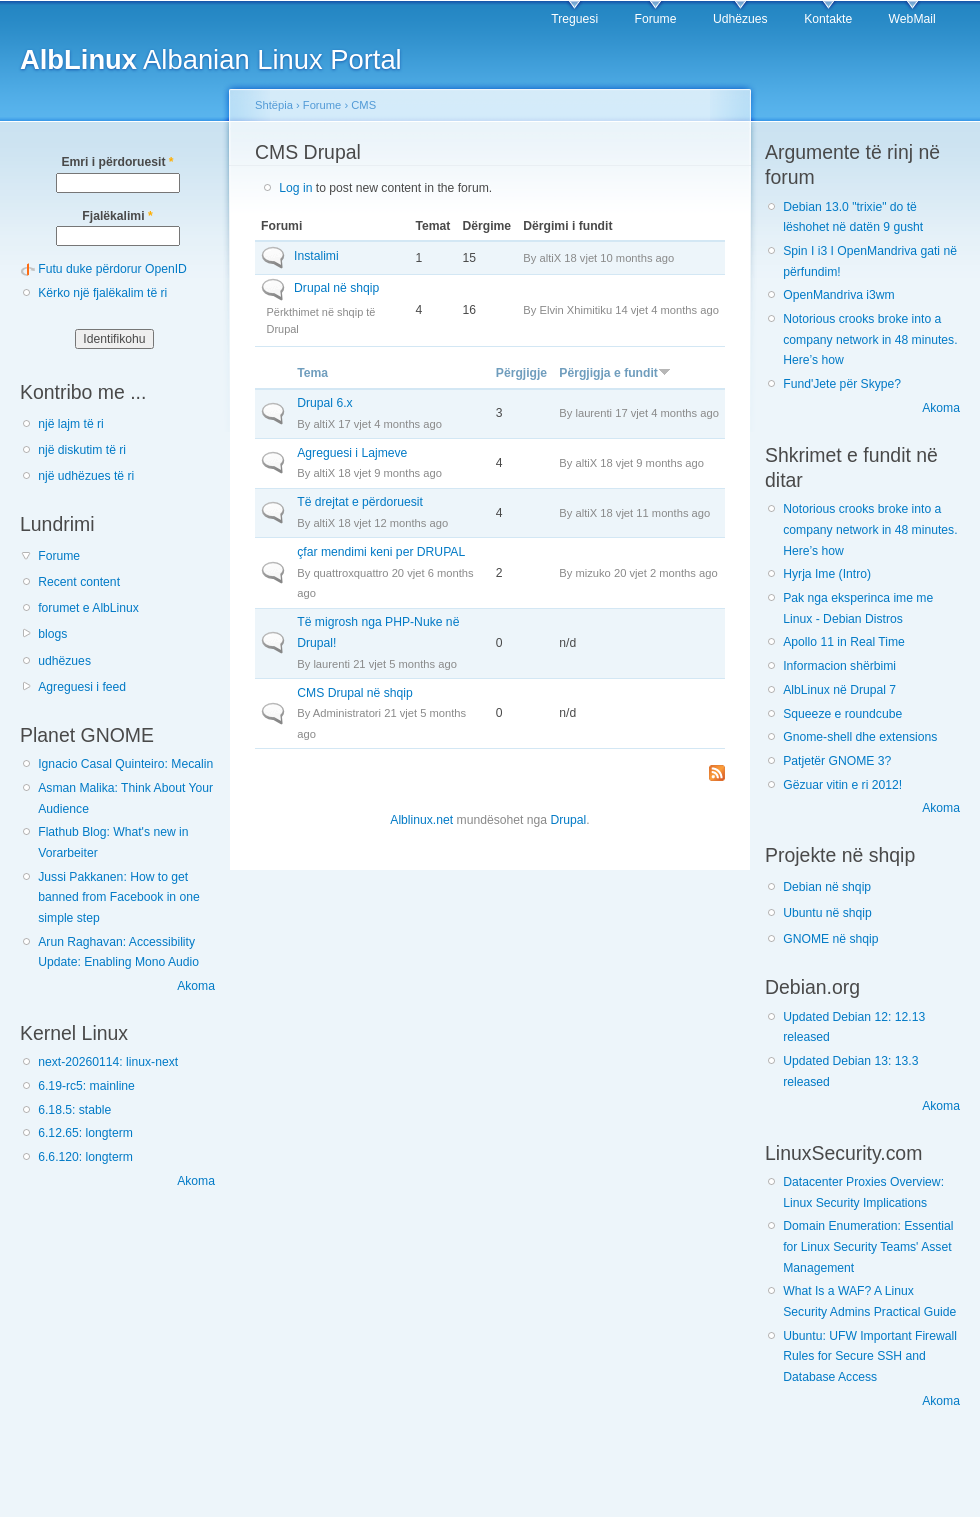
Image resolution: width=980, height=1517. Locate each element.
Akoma (196, 986)
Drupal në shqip (336, 288)
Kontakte (828, 19)
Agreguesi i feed (82, 687)
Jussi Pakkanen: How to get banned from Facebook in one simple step (119, 897)
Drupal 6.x (324, 403)
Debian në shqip (827, 887)
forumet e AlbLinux (88, 608)
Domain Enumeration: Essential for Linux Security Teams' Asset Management (868, 1246)
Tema (312, 373)
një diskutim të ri (82, 450)
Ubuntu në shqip (827, 913)
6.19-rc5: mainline (86, 1086)
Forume (656, 19)
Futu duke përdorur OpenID (112, 269)
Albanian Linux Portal (211, 59)
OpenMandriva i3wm (838, 295)
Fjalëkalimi (117, 216)
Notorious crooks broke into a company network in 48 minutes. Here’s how (870, 339)
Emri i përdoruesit (117, 162)
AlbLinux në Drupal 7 (839, 690)
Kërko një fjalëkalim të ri (102, 293)
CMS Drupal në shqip (355, 693)
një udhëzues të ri (86, 476)
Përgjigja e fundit (615, 373)
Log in (295, 188)
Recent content (79, 582)
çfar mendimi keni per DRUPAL (381, 552)
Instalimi (316, 256)
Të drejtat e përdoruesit (360, 502)
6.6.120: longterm (85, 1157)
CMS (363, 105)
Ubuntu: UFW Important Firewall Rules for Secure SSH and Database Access (870, 1356)
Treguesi (574, 19)
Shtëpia (274, 105)
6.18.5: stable (74, 1110)
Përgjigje (521, 373)
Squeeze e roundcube (842, 714)
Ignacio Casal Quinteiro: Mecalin (125, 764)
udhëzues (64, 661)
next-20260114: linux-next (108, 1062)
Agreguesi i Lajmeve (352, 453)
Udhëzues (740, 19)
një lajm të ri (71, 424)
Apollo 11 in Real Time (844, 642)
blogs (52, 634)
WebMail (912, 19)
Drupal (568, 820)
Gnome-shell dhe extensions (860, 737)
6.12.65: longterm (85, 1133)
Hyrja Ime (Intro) (827, 574)
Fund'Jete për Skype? (842, 384)
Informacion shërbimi (839, 666)
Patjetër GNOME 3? (837, 761)
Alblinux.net (421, 820)
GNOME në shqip (830, 939)
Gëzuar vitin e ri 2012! (842, 785)
